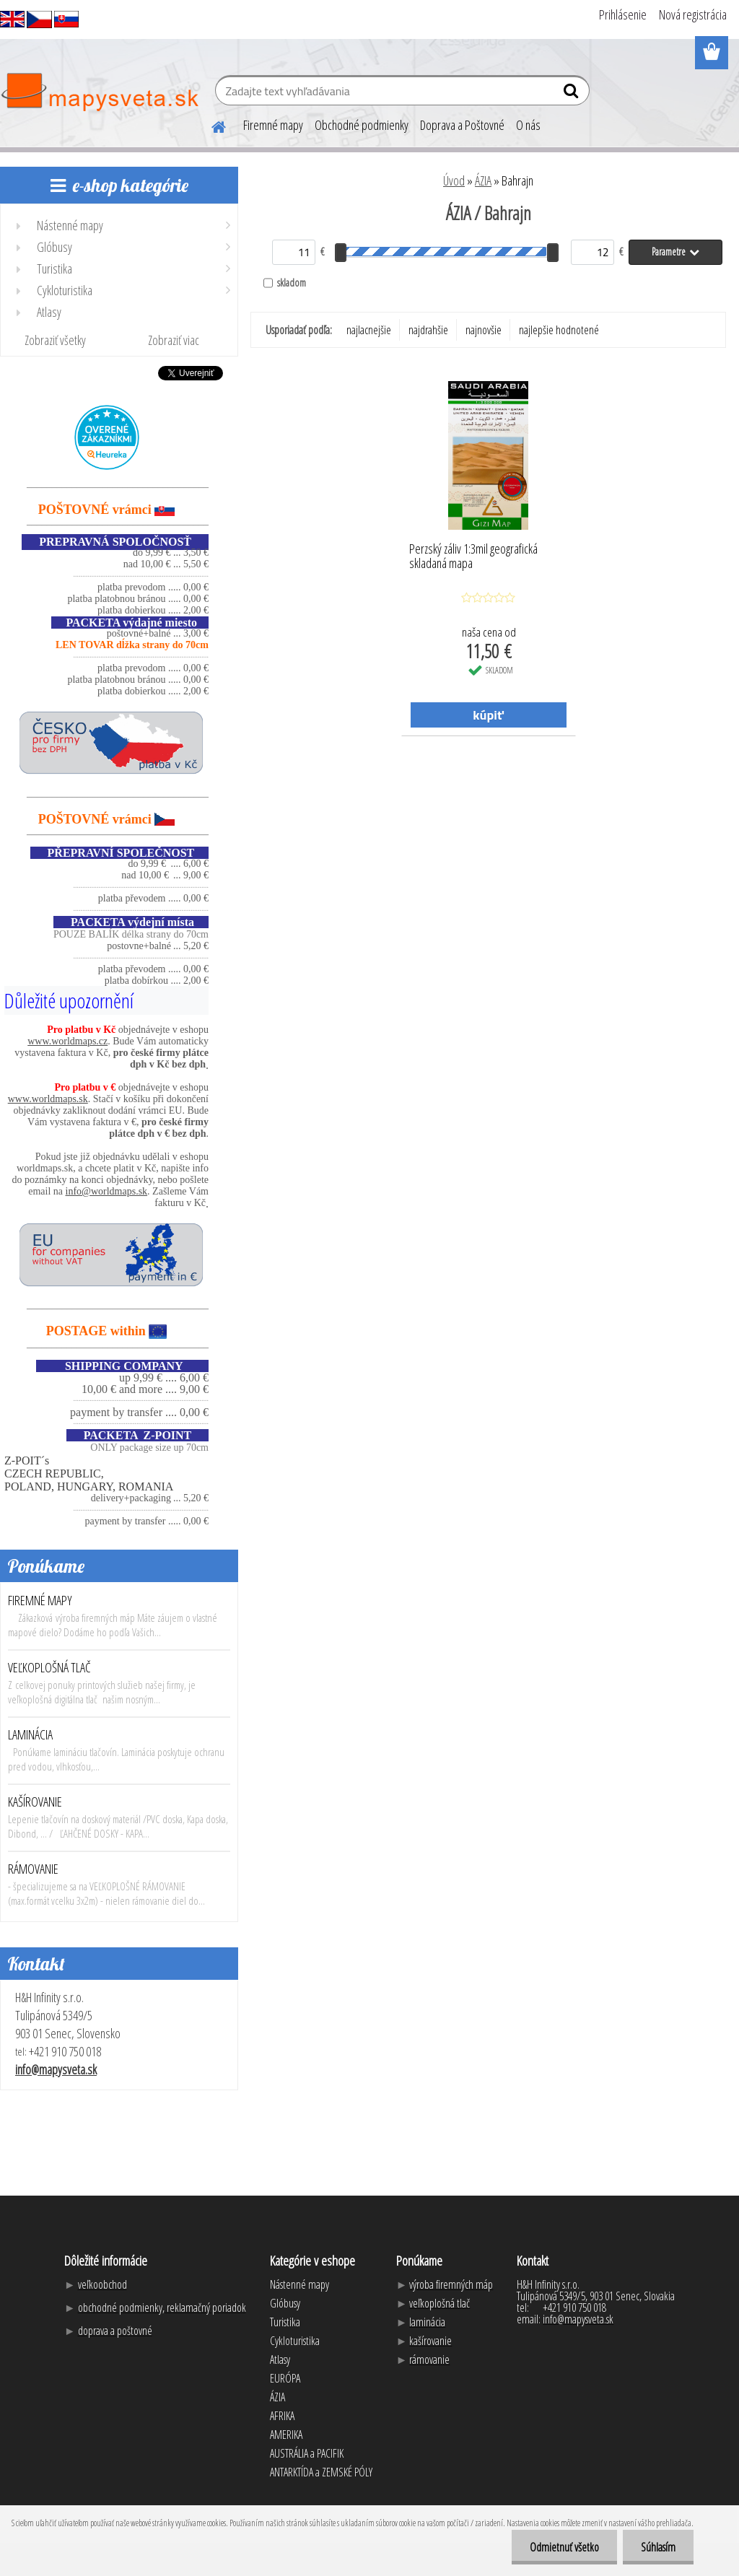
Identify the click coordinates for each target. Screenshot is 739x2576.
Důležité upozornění (69, 1000)
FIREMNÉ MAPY (40, 1600)
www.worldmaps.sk (48, 1098)
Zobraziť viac (173, 340)
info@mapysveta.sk (56, 2069)
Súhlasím (658, 2547)
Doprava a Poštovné (462, 125)
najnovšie (483, 330)
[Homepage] (210, 124)
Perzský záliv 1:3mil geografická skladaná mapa (473, 556)
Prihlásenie (623, 14)
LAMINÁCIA (30, 1734)
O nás (528, 125)
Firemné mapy (273, 125)
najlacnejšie (368, 330)
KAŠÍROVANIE (35, 1801)
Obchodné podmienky (361, 125)
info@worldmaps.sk (107, 1191)
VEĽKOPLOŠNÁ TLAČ (49, 1667)
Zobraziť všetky (55, 340)
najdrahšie (428, 330)
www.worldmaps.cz (67, 1041)
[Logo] (99, 92)
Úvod (454, 180)
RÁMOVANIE (33, 1868)
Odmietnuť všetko (564, 2547)
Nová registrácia (693, 14)
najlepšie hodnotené (559, 330)
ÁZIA (483, 180)
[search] (572, 93)
